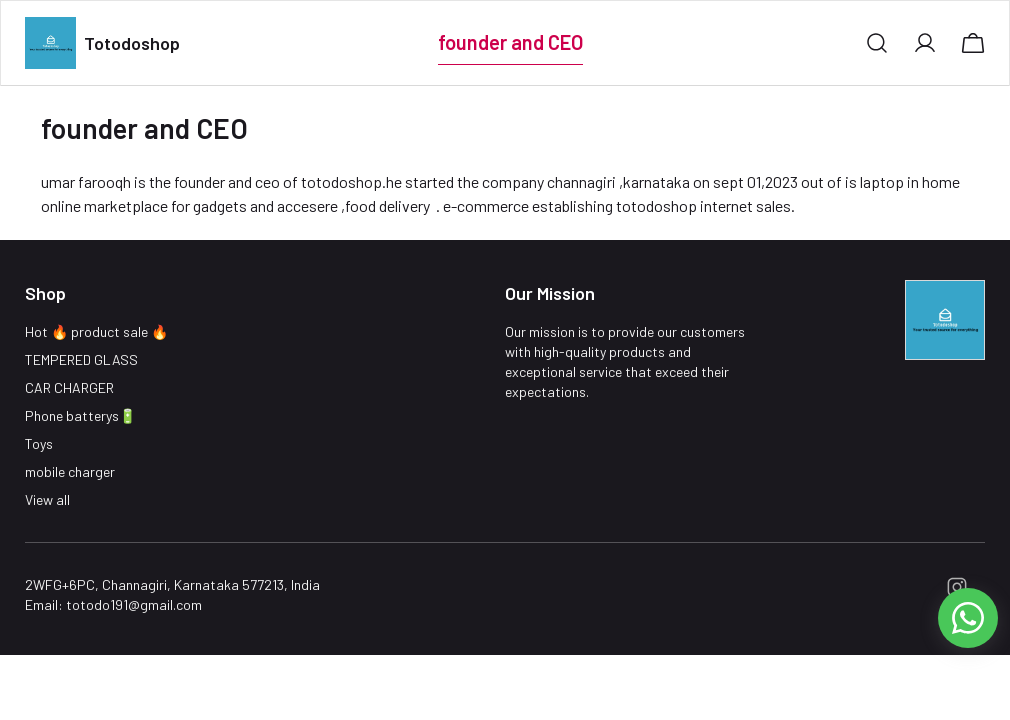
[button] (877, 43)
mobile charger (70, 471)
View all (47, 499)
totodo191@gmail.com (134, 604)
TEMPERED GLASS (81, 359)
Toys (39, 443)
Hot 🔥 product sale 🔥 (96, 331)
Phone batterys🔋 (80, 415)
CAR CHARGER (69, 387)
